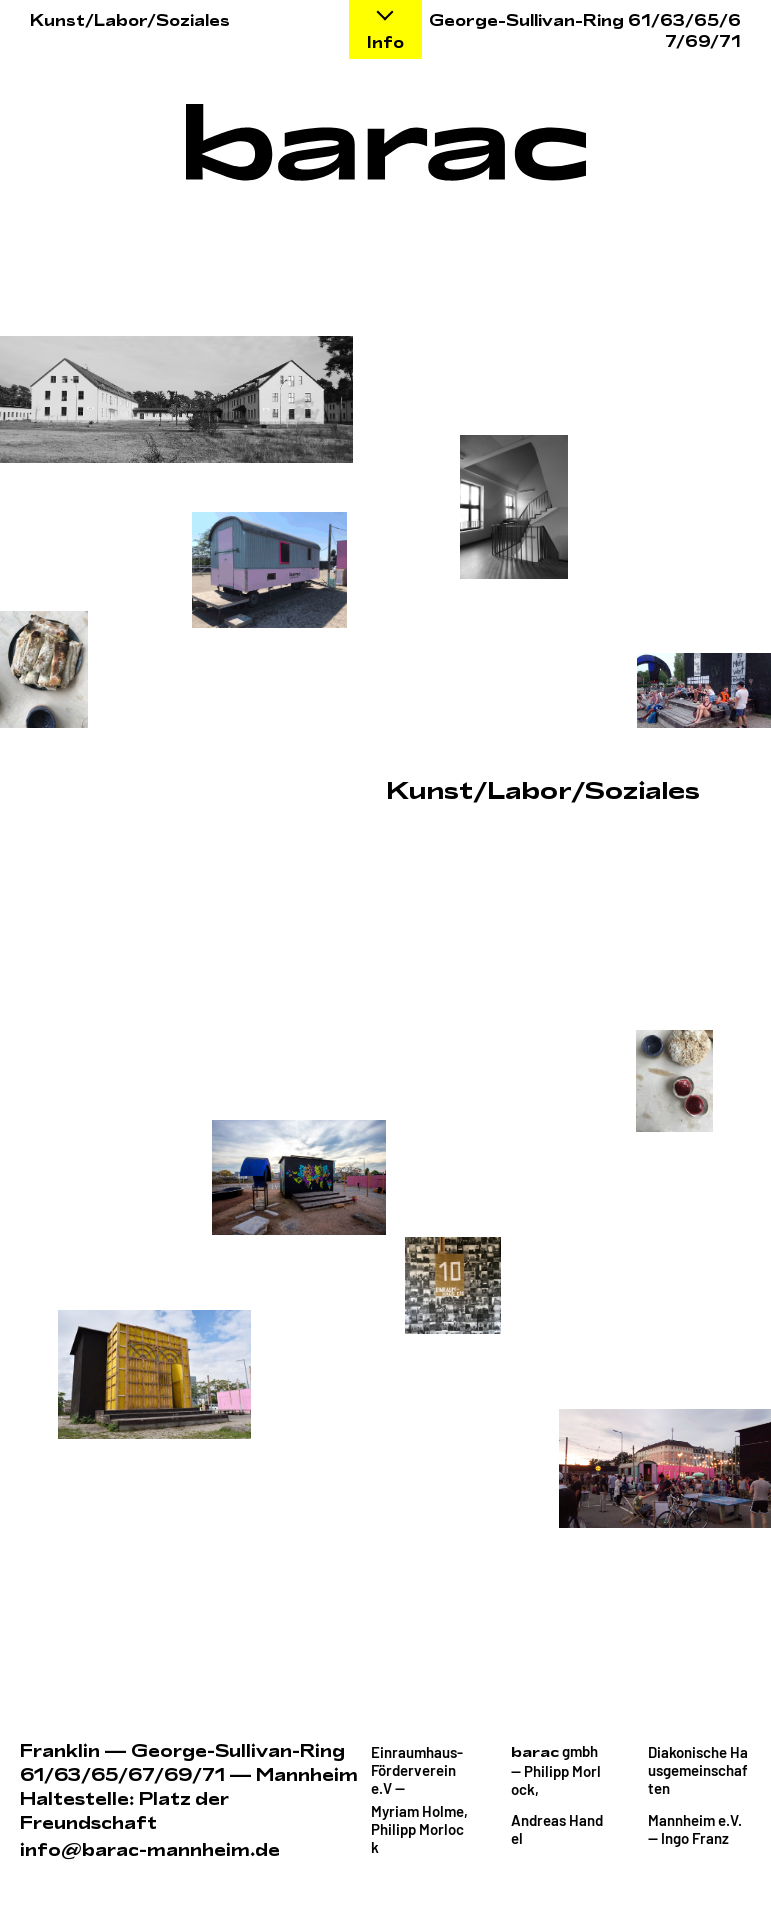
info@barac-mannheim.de (150, 1850)
